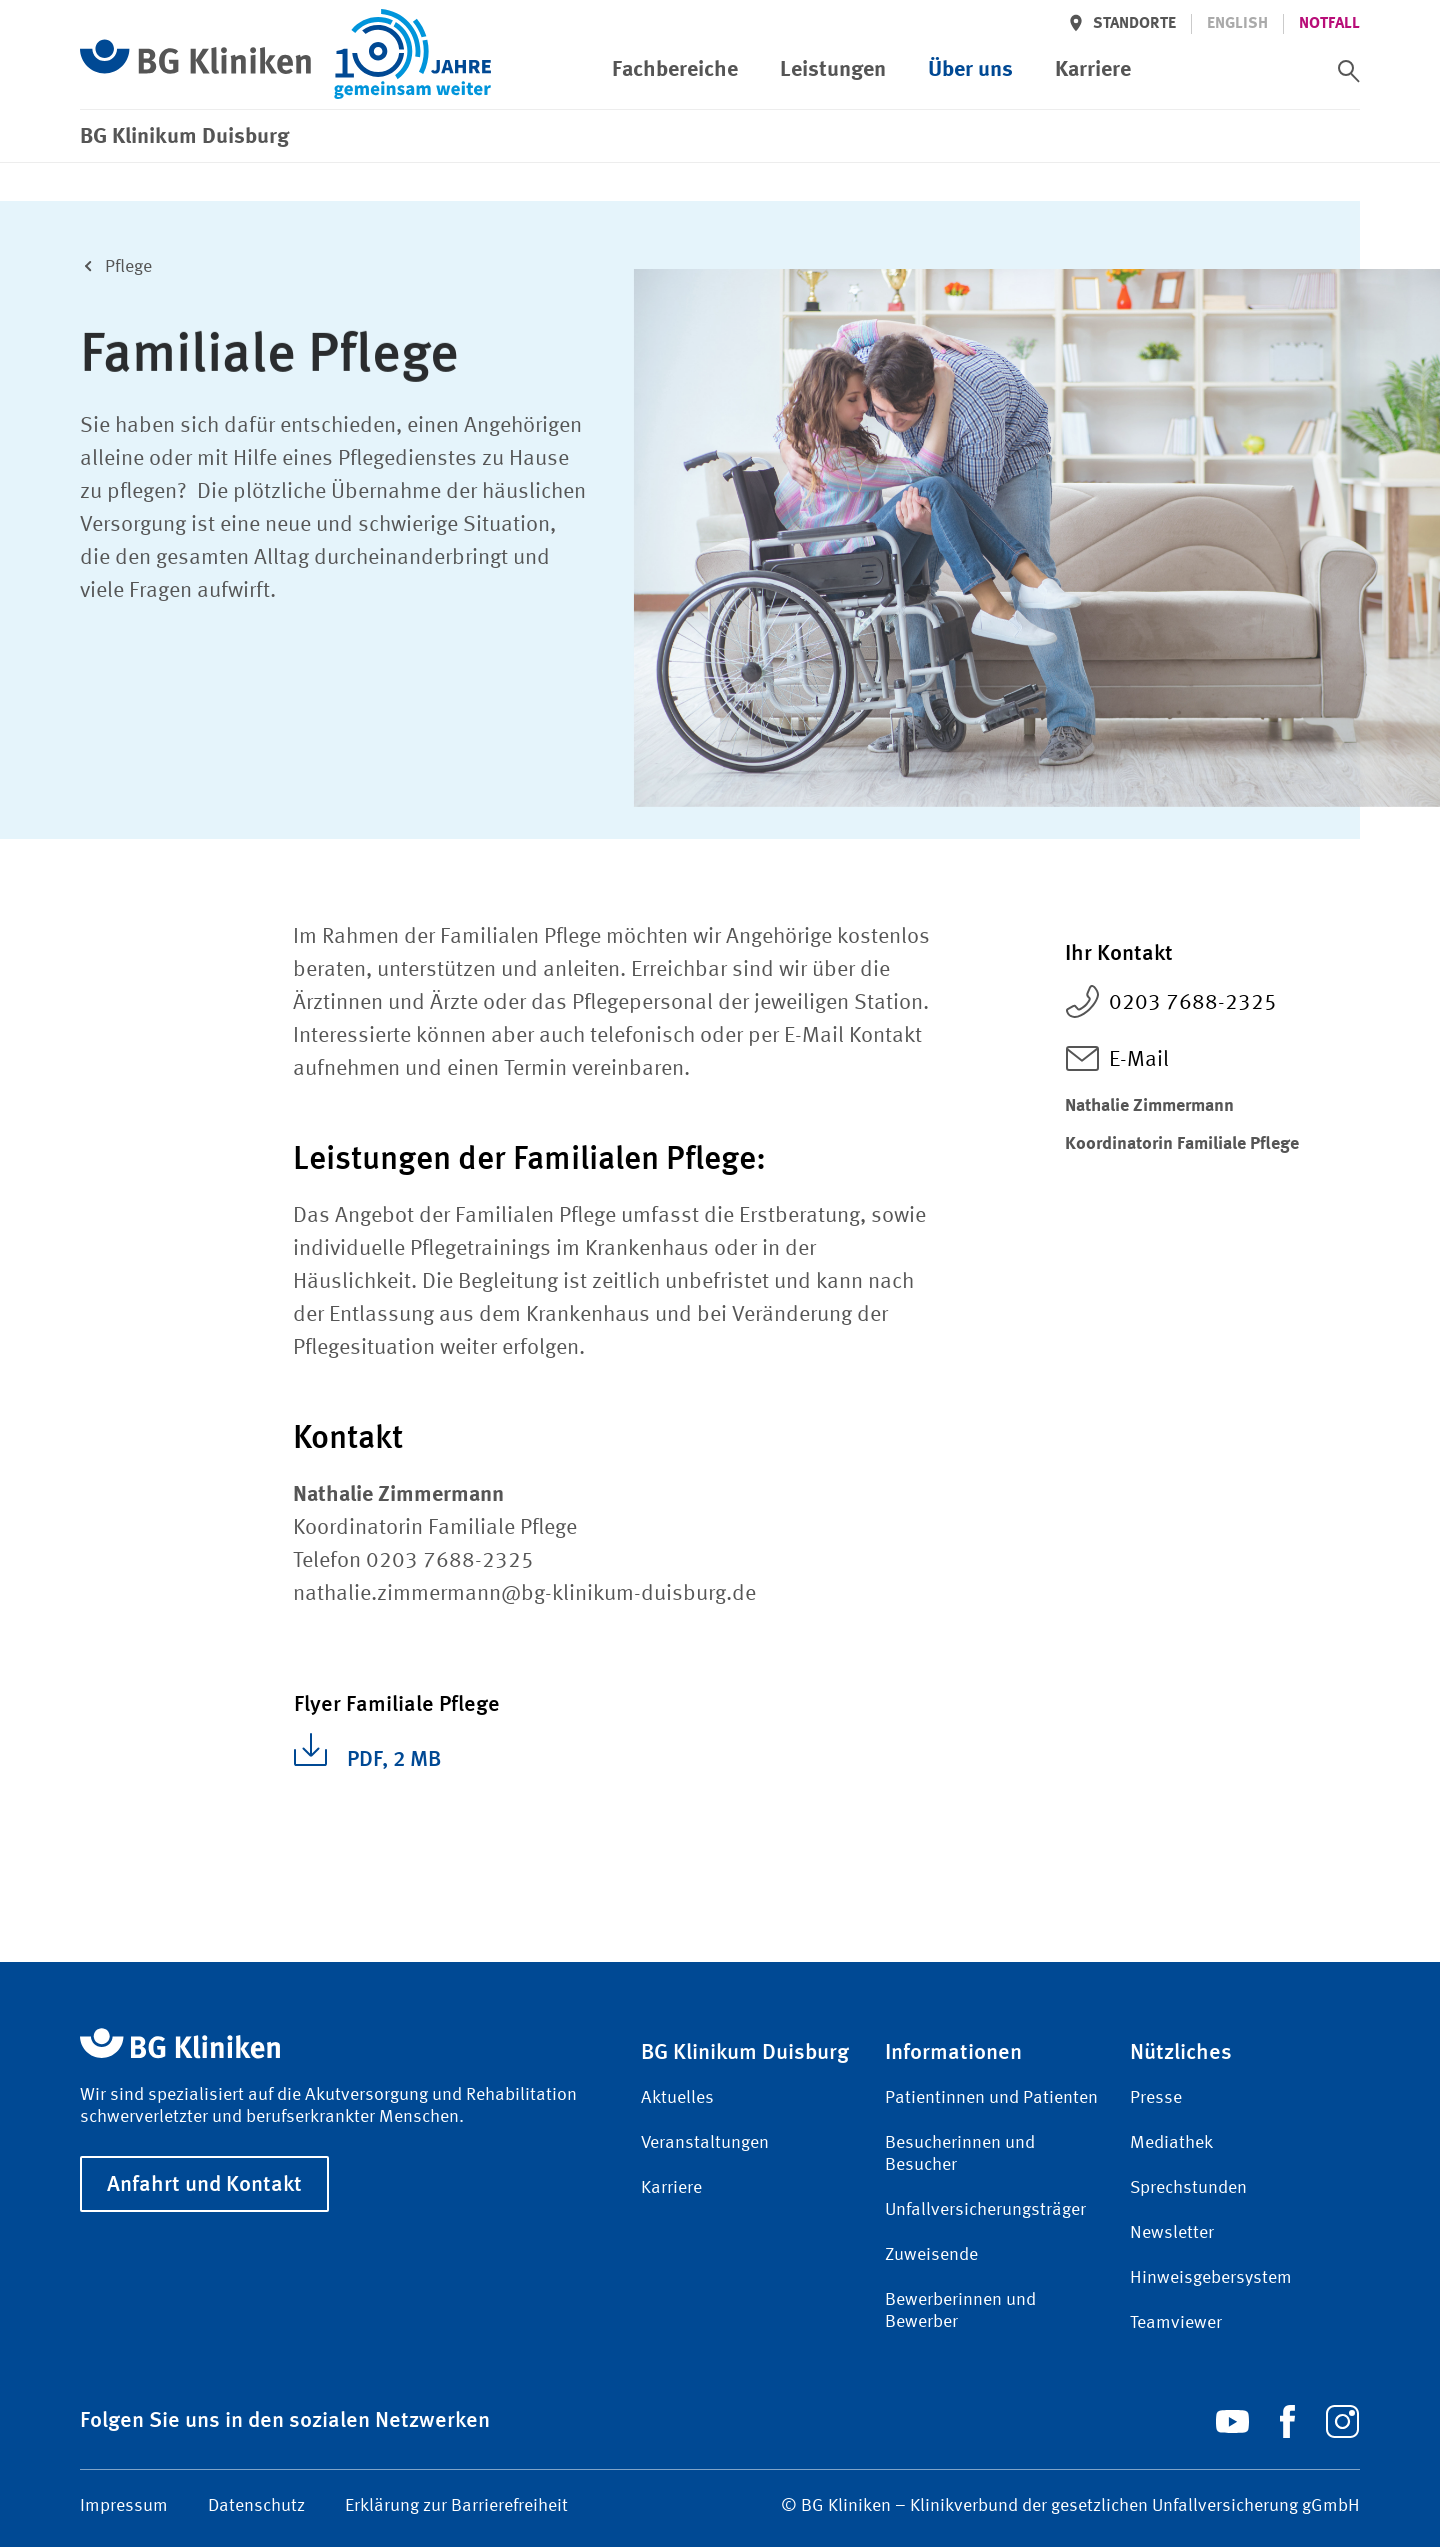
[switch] (1349, 71)
